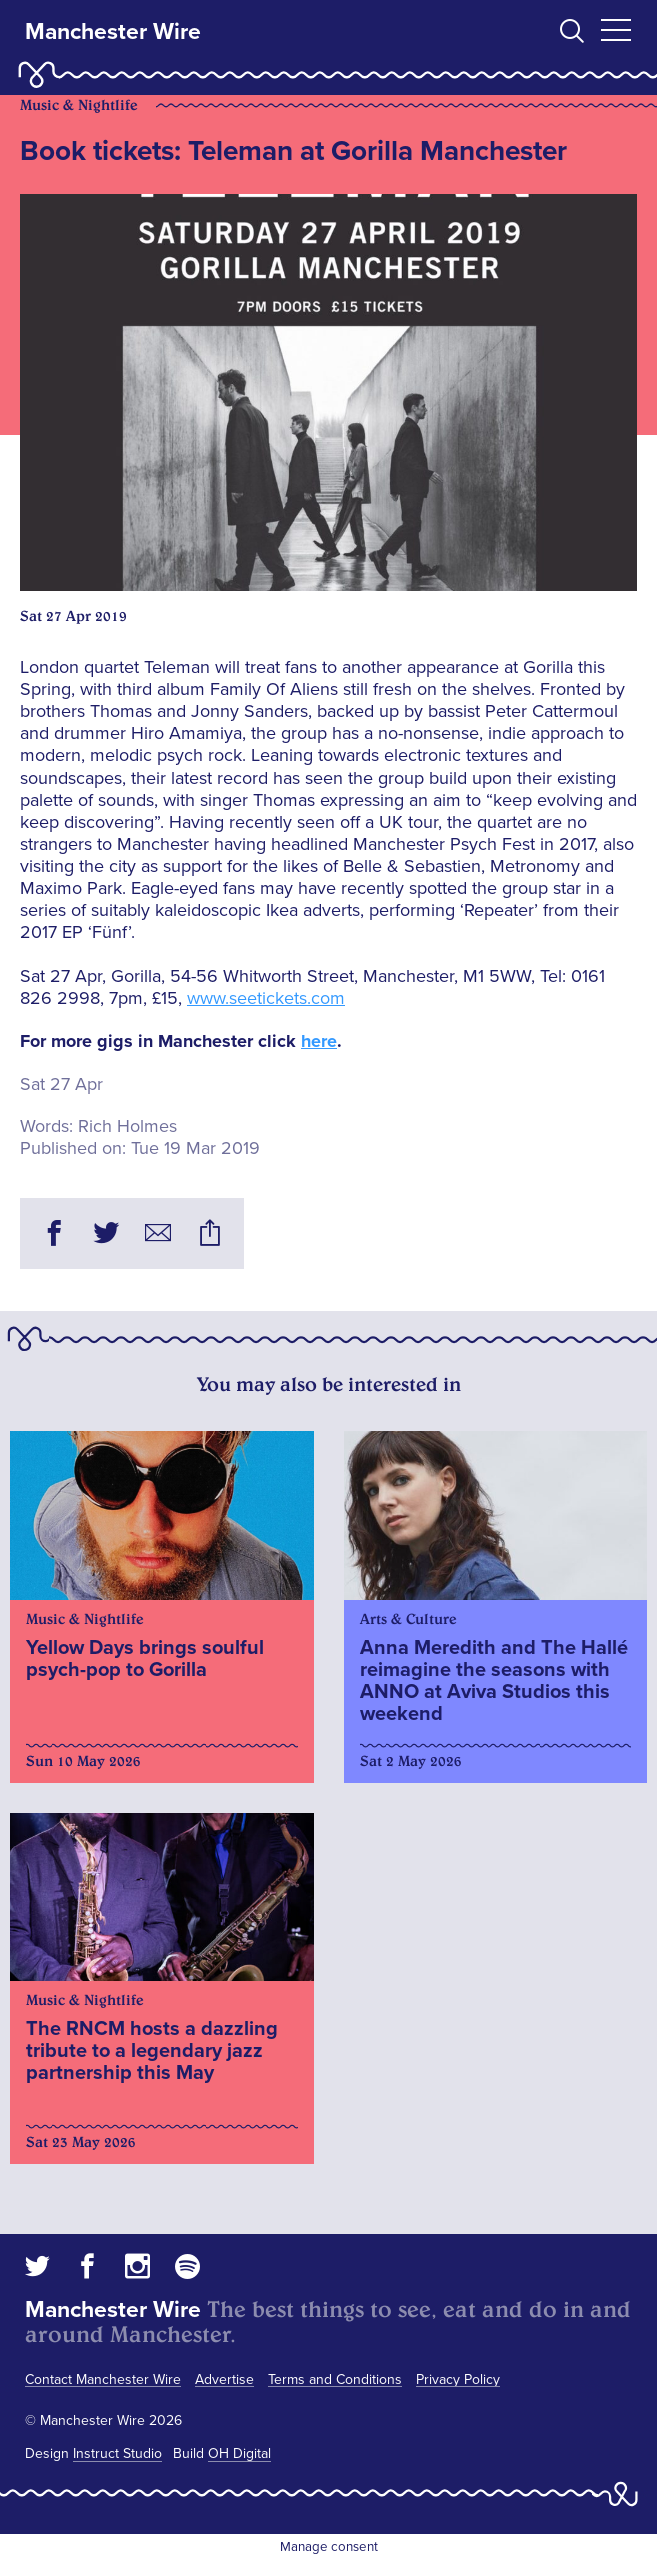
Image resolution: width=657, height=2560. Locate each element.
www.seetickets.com (266, 998)
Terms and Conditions (335, 2379)
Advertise (224, 2379)
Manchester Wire (113, 32)
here (319, 1041)
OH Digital (239, 2453)
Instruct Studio (117, 2453)
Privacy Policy (458, 2379)
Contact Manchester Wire (103, 2379)
